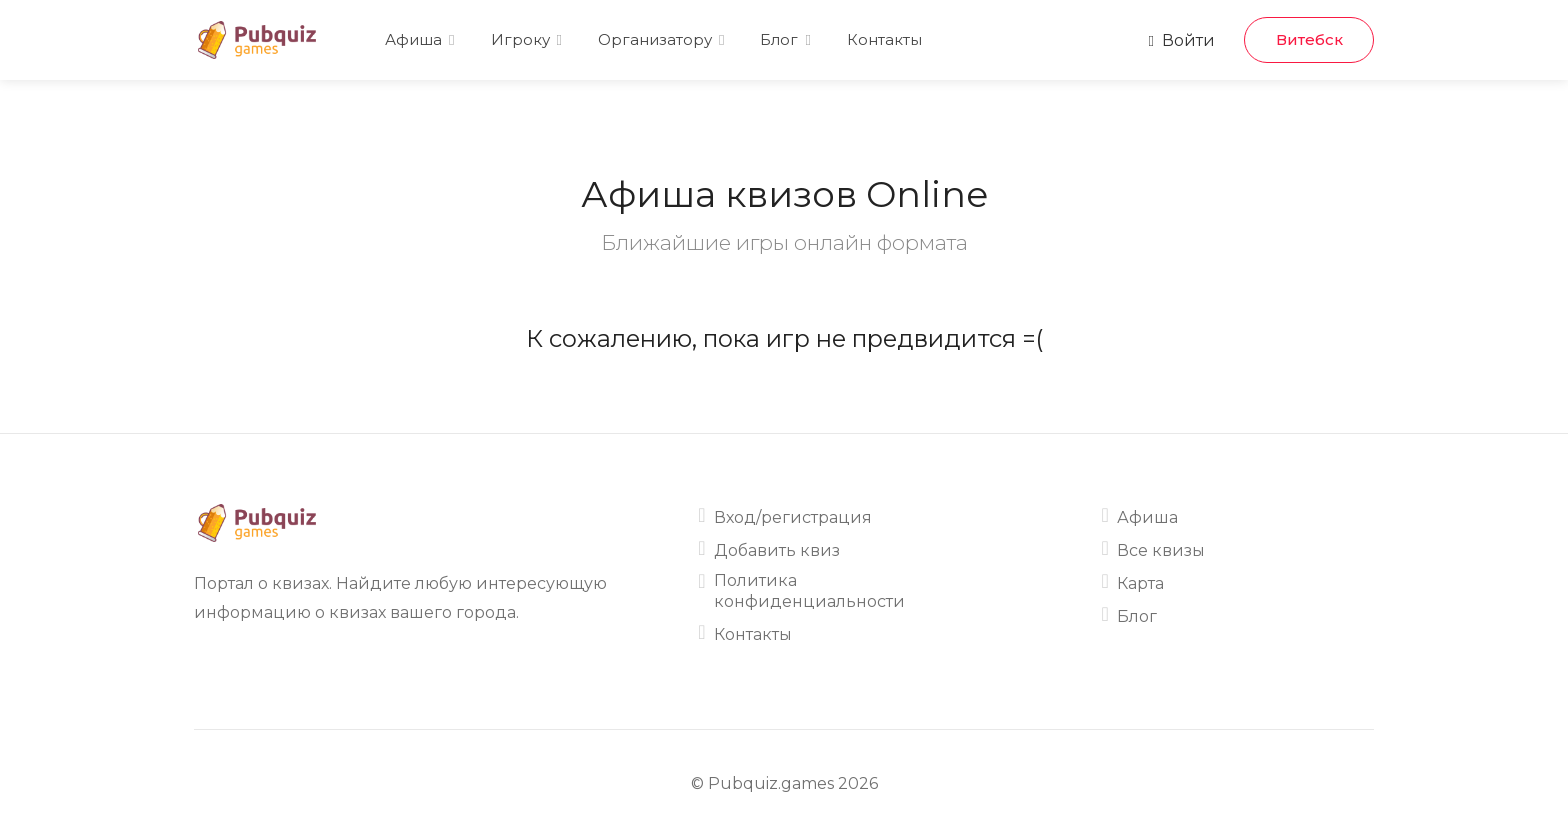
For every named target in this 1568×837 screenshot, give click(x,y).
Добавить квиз (777, 550)
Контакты (884, 39)
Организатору (655, 39)
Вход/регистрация (793, 517)
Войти (1182, 40)
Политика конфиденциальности (809, 591)
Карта (1140, 583)
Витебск (1309, 39)
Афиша (413, 39)
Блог (779, 39)
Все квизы (1161, 550)
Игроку (520, 39)
